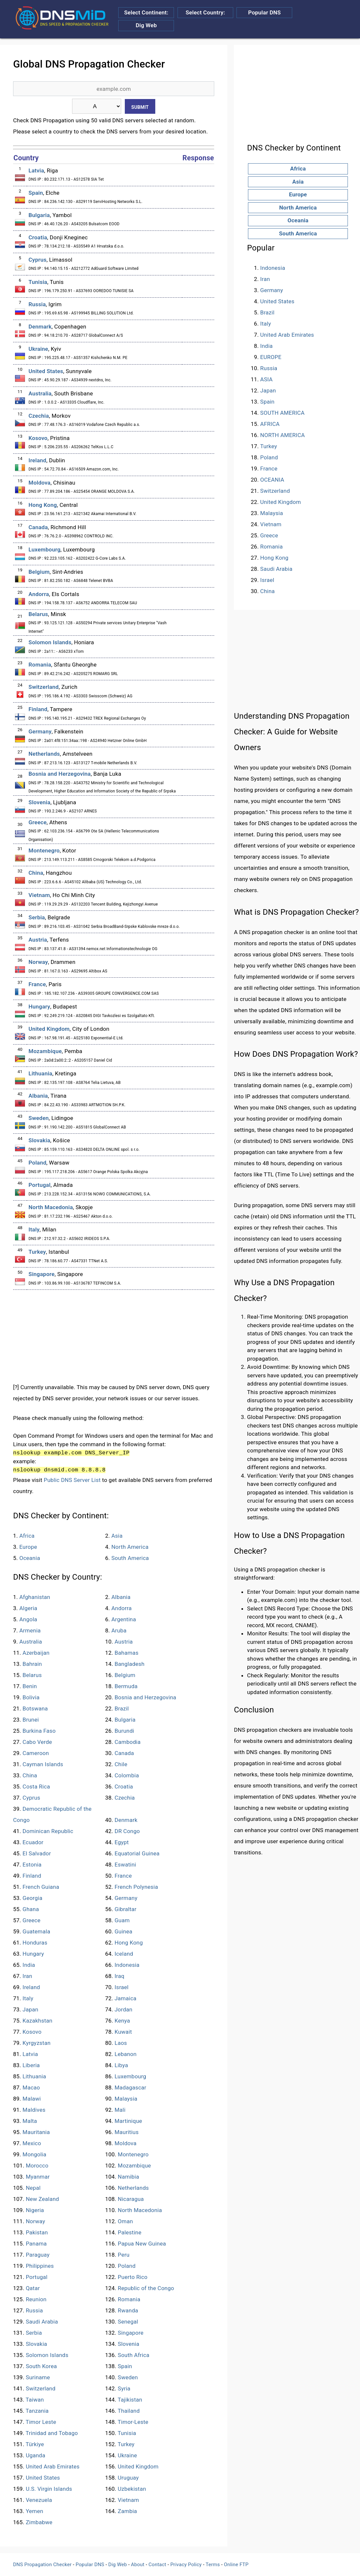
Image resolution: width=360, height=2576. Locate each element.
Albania (38, 1095)
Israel (122, 1987)
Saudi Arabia (42, 2321)
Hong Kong (42, 505)
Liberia (31, 2065)
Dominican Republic (48, 1831)
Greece (37, 822)
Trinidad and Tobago (52, 2433)
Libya (121, 2065)
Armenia (30, 1630)
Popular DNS (264, 12)
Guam (122, 1920)
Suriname (38, 2377)
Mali (120, 2110)
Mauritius (127, 2132)
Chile (121, 1764)
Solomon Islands (49, 642)
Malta (30, 2121)
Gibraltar (126, 1909)
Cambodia (128, 1742)
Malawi (32, 2098)
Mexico (32, 2143)
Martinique (128, 2121)
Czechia (38, 415)
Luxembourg (44, 549)
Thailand (129, 2410)
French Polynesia (136, 1887)
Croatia (37, 237)
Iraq (119, 1976)
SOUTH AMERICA (282, 412)
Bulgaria (39, 215)
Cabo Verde (37, 1742)
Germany (39, 731)
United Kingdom (49, 1029)
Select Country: (205, 12)
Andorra (38, 594)
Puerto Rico (133, 2277)
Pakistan (37, 2232)
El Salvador (37, 1853)
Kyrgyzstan (36, 2043)
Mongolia (35, 2154)
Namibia (128, 2176)
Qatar (33, 2288)
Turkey (37, 1251)
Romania (39, 664)
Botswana (35, 1708)
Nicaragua (131, 2199)
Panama (36, 2243)
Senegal (128, 2321)
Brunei (31, 1719)
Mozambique (45, 1051)
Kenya (122, 2020)
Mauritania (36, 2132)
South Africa (133, 2355)
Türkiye (35, 2444)
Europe (28, 1547)
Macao (31, 2087)
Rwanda (128, 2310)
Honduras (35, 1942)
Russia (37, 304)
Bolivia (31, 1697)
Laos (121, 2043)
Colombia (127, 1775)
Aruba (118, 1630)
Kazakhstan (37, 2020)
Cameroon (36, 1753)
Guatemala (36, 1931)
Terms (213, 2564)
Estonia (32, 1864)
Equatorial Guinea (137, 1853)
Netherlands (44, 753)
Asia (117, 1535)
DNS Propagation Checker (42, 2564)
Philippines (40, 2266)
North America (129, 1547)
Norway (38, 962)
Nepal (33, 2188)
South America (130, 1558)
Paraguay (38, 2254)
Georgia (33, 1898)
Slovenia (39, 802)
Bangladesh (129, 1664)
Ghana (31, 1909)
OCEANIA (272, 479)
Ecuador (33, 1842)
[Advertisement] (113, 1336)
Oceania (29, 1558)
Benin (30, 1686)
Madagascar (130, 2087)
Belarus (38, 614)
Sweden (38, 1118)
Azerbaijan (36, 1652)
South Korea (41, 2366)
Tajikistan (130, 2399)
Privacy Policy (186, 2564)
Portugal (39, 1185)
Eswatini (125, 1864)
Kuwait (123, 2031)
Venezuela (39, 2500)
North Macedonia (50, 1207)
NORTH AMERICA (282, 435)
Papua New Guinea (142, 2243)
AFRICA (269, 424)
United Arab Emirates (53, 2466)
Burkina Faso (39, 1730)
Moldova (39, 482)
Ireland (37, 460)
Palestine (130, 2232)
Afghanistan (34, 1597)
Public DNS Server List (72, 1480)
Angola (28, 1619)
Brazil (122, 1708)
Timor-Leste (133, 2422)
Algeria (28, 1608)
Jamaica (126, 1998)
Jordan (123, 2009)
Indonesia (127, 1965)
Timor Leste (41, 2422)
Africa (27, 1535)
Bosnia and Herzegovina (59, 773)
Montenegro (44, 850)
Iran (27, 1976)
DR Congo (127, 1831)
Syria (124, 2388)
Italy (34, 1229)
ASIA (266, 379)
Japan (30, 2009)
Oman (125, 2221)
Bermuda (126, 1686)
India (29, 1965)
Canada (38, 527)
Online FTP (236, 2564)
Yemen (34, 2511)
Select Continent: (146, 12)
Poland (37, 1162)
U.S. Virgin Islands (49, 2489)
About (137, 2564)
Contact (157, 2564)
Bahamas (127, 1652)
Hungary (39, 1006)
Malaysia (126, 2098)
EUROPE (270, 357)
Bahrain (32, 1664)
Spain (35, 193)
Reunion (36, 2299)
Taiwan (35, 2399)
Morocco (37, 2165)
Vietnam (39, 895)
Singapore (41, 1274)
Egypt (122, 1842)
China (35, 872)
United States (45, 371)
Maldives (34, 2110)
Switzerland (43, 687)
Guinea (123, 1931)
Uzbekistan (132, 2489)
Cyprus (37, 259)
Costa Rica (36, 1786)
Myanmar (38, 2176)
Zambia (127, 2511)
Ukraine (38, 349)
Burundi (124, 1730)
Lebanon (126, 2054)
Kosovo (37, 438)
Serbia (36, 917)
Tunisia (37, 282)
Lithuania (40, 1073)
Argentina (123, 1619)
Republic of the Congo (146, 2288)
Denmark (39, 326)
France (37, 984)
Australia (39, 393)
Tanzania (37, 2410)
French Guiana (41, 1887)
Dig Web (146, 25)
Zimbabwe (39, 2522)
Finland (37, 709)
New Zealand (42, 2199)
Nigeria (35, 2210)
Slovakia (39, 1140)
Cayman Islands (43, 1764)
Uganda (36, 2455)
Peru (124, 2254)
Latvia (36, 170)
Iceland (124, 1953)
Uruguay (128, 2477)
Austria (37, 939)
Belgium (38, 572)
